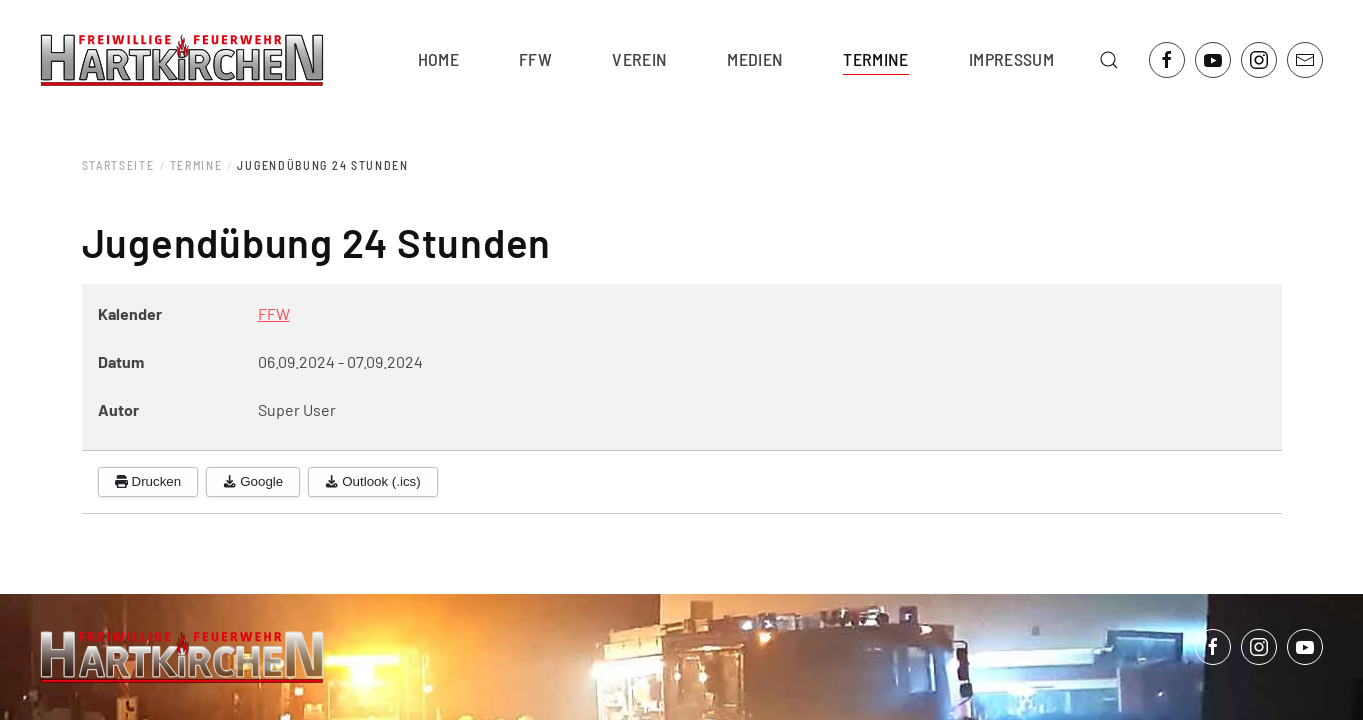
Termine (875, 59)
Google (253, 481)
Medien (755, 59)
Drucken (148, 481)
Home (438, 59)
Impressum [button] (1011, 59)
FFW (274, 313)
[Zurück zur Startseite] (182, 60)
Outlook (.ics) (373, 481)
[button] (1109, 60)
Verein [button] (639, 59)
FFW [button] (535, 59)
